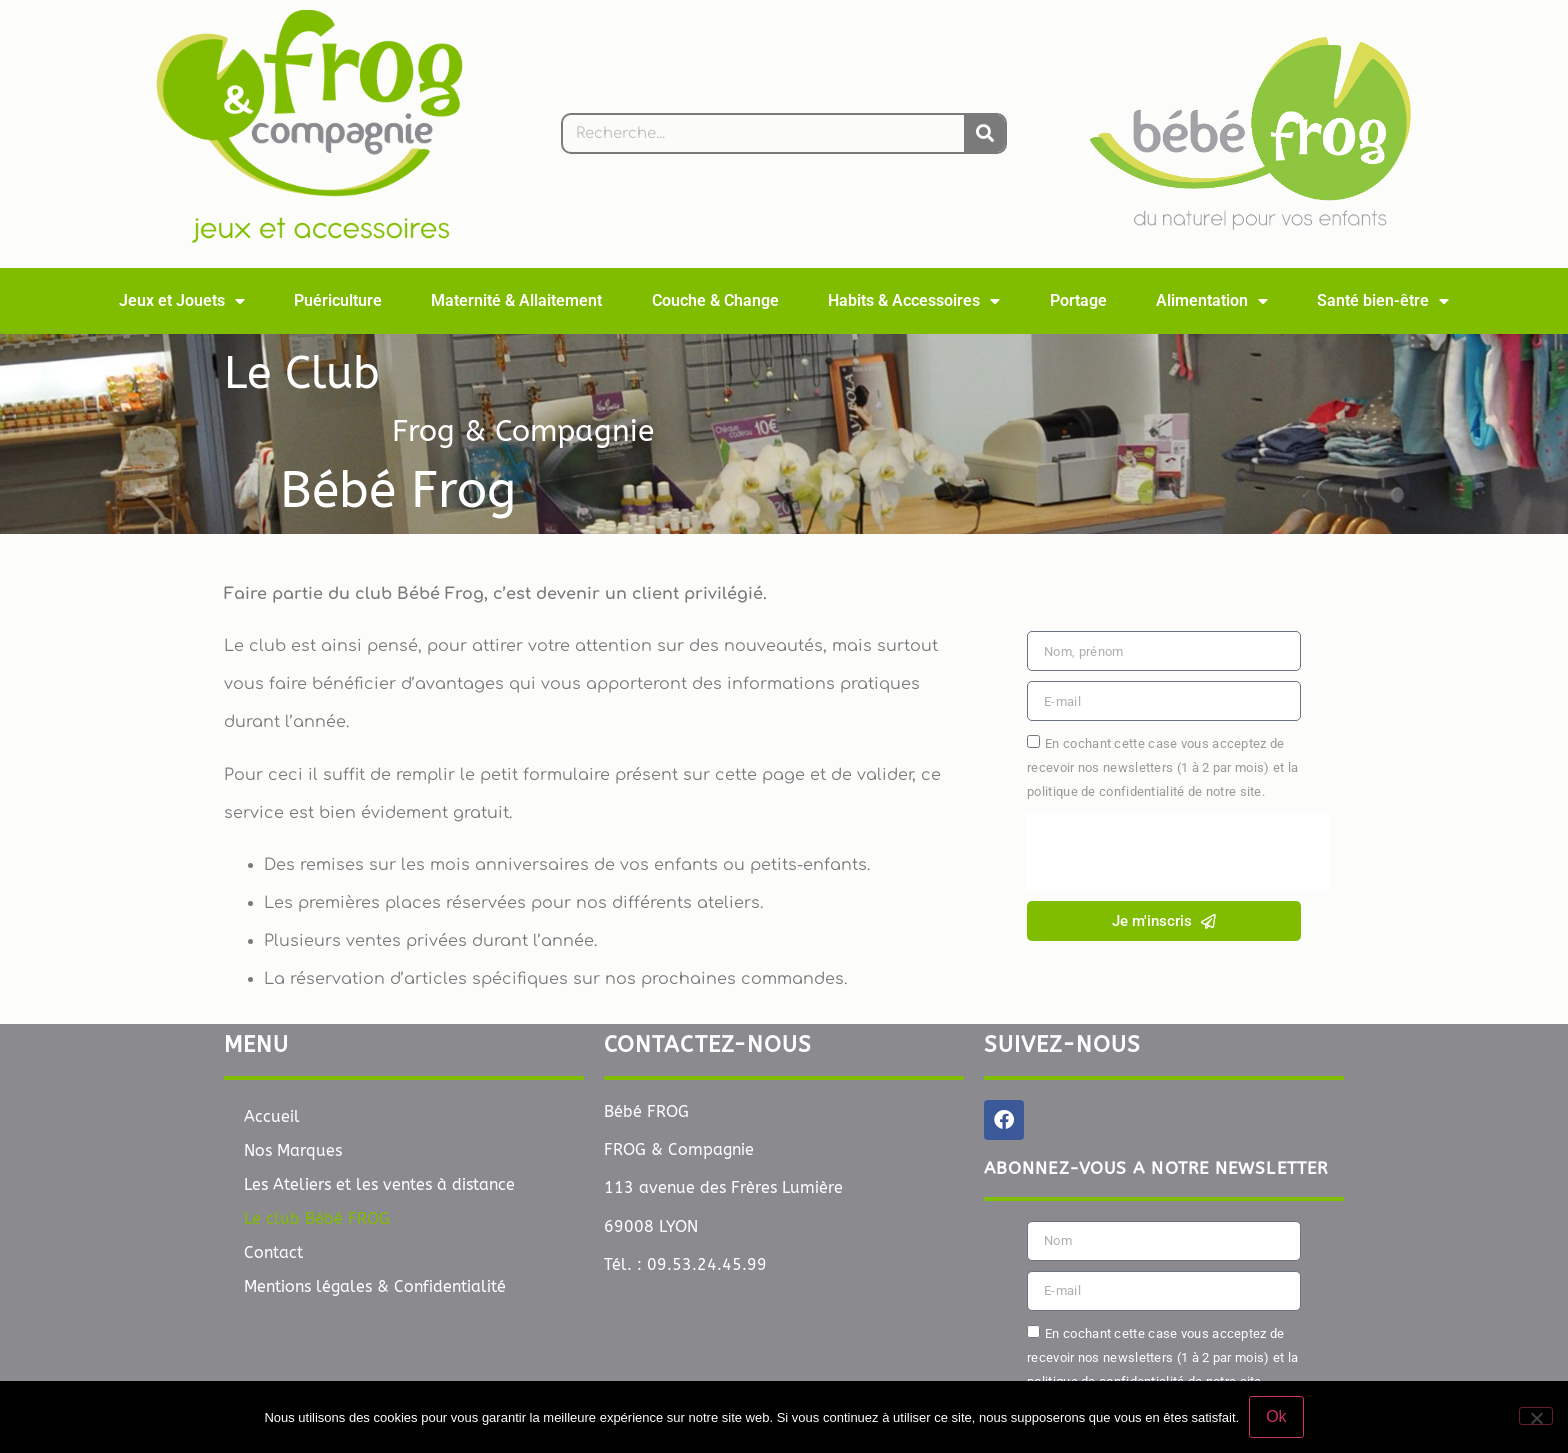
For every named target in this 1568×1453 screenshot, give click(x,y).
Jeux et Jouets (182, 301)
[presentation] (1179, 852)
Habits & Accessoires (914, 301)
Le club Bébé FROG (317, 1218)
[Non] (1536, 1416)
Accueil (272, 1116)
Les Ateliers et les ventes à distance (379, 1184)
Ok (1276, 1416)
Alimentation (1212, 301)
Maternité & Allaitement (516, 300)
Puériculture (338, 300)
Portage (1078, 300)
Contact (273, 1252)
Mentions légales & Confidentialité (375, 1286)
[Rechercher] (984, 133)
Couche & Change (715, 300)
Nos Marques (293, 1150)
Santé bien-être (1383, 301)
